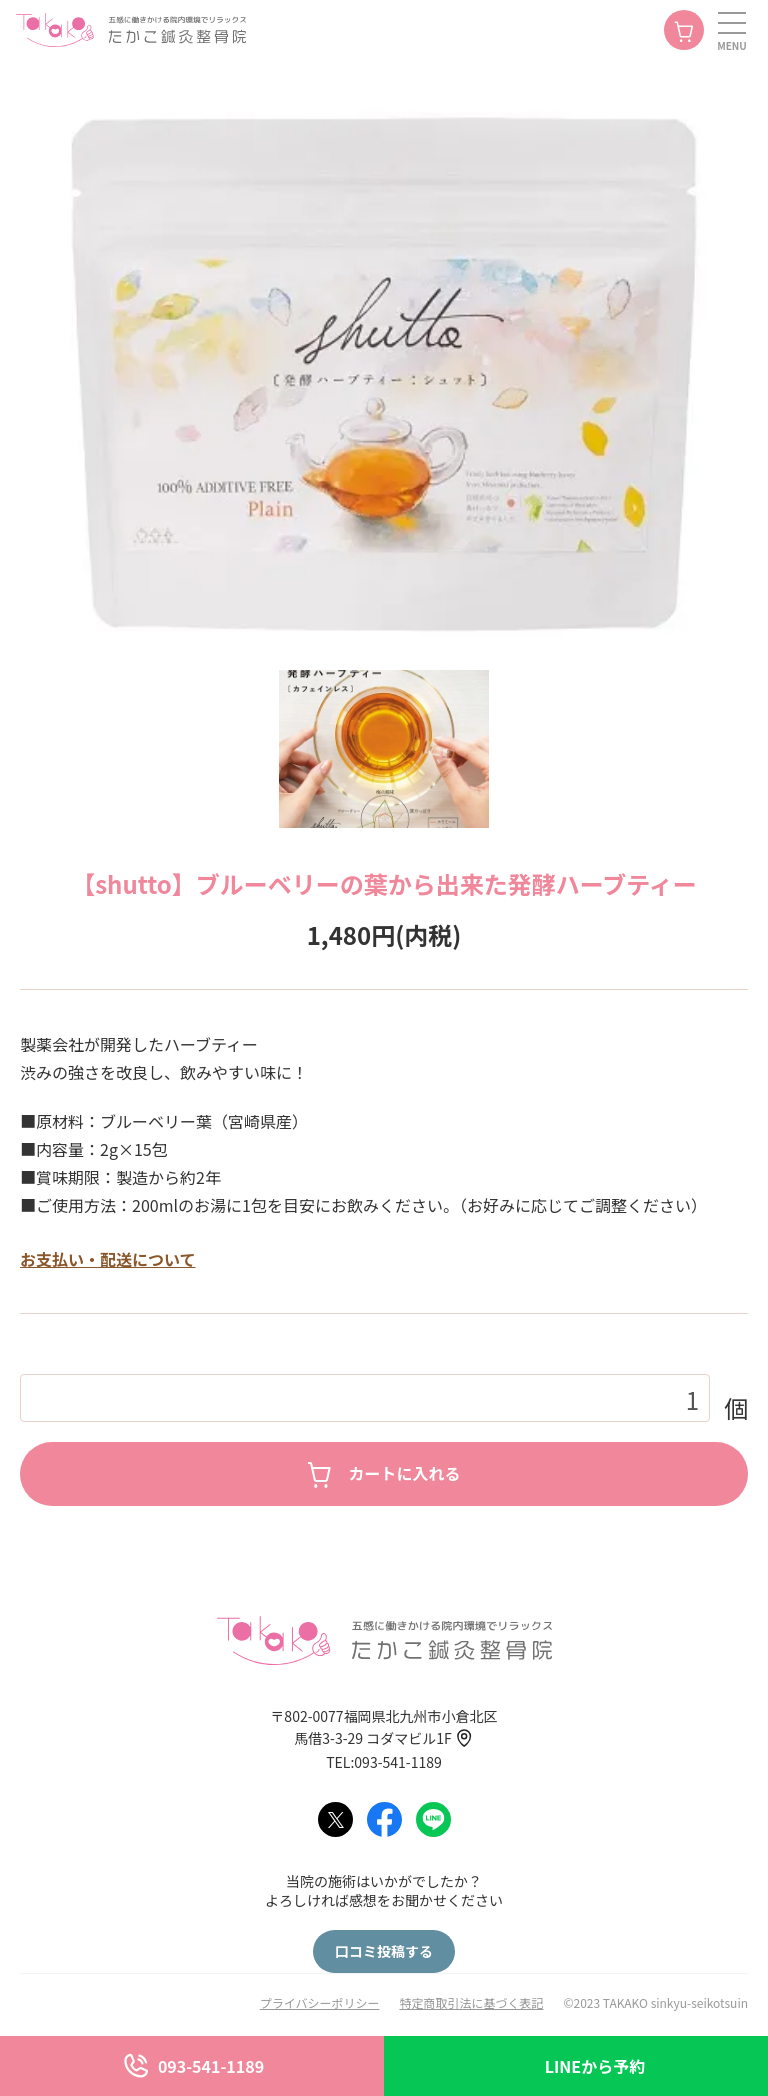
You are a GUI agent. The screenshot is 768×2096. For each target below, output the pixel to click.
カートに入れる (404, 1473)
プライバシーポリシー (320, 2002)
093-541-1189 (211, 2066)
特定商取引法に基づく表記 (471, 2002)
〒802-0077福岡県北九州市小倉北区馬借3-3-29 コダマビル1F (383, 1727)
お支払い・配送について (108, 1259)
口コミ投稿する (384, 1951)
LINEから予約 (595, 2066)
